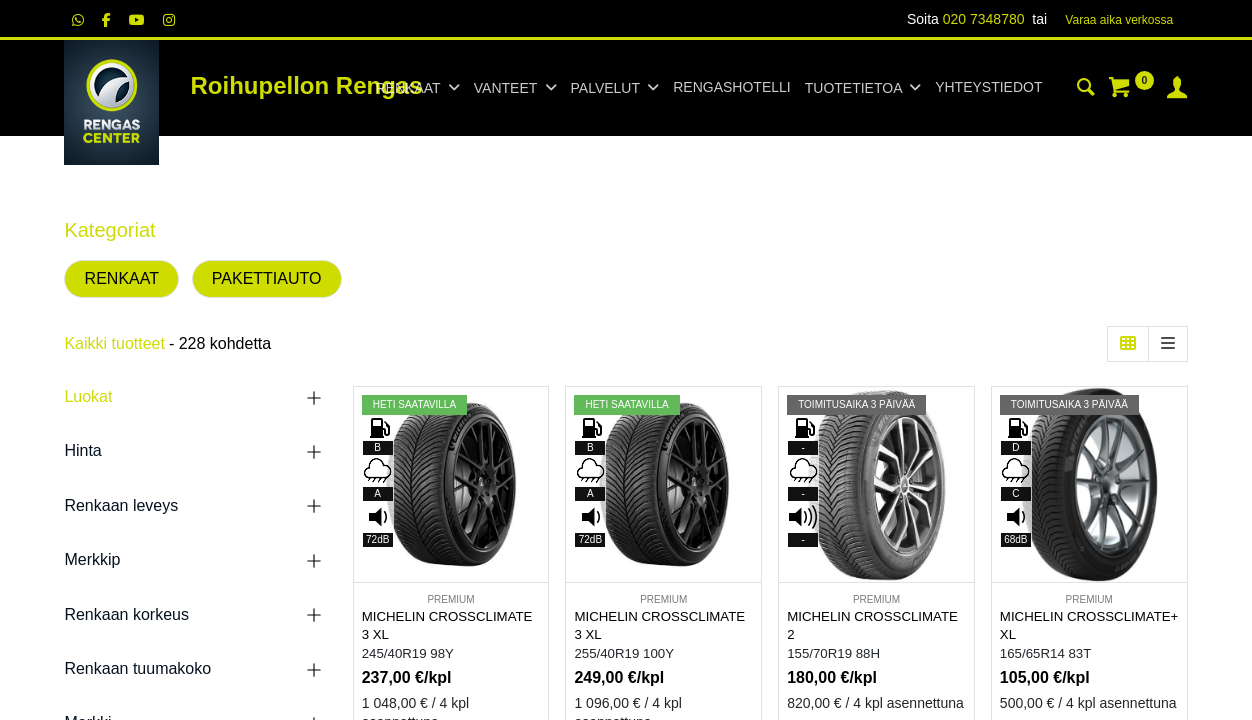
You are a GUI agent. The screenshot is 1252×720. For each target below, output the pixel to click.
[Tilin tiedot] (1177, 90)
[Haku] (1086, 90)
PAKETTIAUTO (267, 278)
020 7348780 (984, 19)
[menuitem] (731, 88)
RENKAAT (122, 278)
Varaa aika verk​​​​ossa (1119, 20)
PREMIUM (450, 599)
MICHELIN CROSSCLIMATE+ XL (1089, 626)
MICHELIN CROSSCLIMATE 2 (872, 626)
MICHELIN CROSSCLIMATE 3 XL (447, 626)
